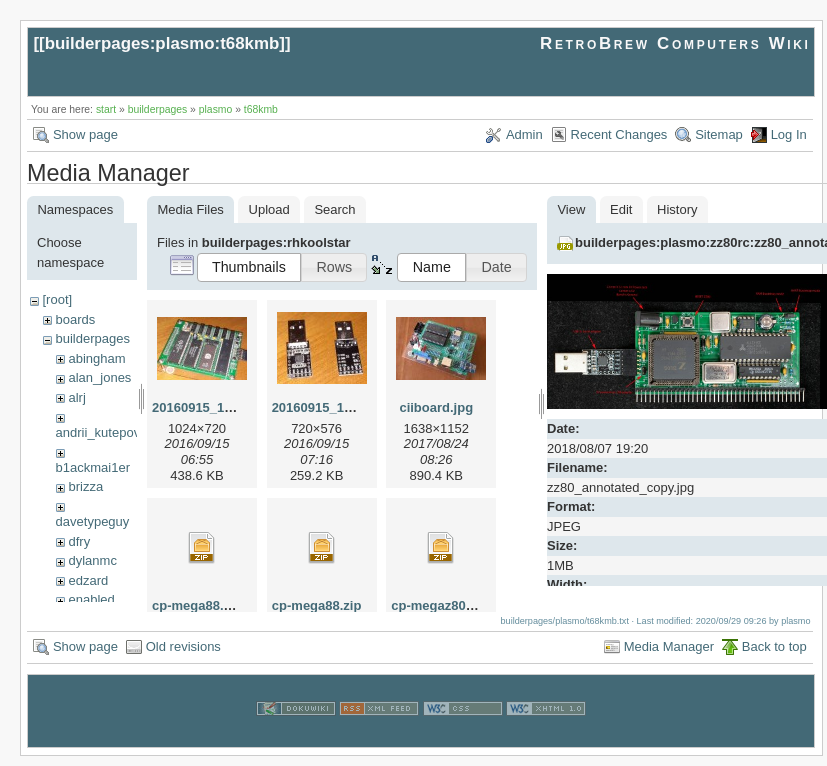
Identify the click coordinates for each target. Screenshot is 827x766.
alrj (76, 397)
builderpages (158, 109)
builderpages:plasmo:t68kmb (162, 43)
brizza (85, 486)
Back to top (774, 656)
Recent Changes (619, 134)
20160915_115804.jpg (338, 407)
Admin (524, 134)
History (677, 209)
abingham (96, 358)
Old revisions (183, 656)
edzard (88, 580)
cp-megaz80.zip (439, 605)
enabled (91, 599)
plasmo (216, 109)
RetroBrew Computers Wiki (675, 43)
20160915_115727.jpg (218, 407)
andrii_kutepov (98, 432)
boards (75, 319)
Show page (85, 134)
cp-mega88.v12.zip (209, 605)
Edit (621, 209)
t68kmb (261, 109)
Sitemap (719, 134)
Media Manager (669, 656)
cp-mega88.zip (317, 605)
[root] (57, 299)
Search (334, 209)
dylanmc (92, 560)
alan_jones (99, 377)
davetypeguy (93, 521)
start (106, 109)
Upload (269, 209)
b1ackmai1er (93, 467)
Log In (789, 134)
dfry (79, 541)
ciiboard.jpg (436, 407)
